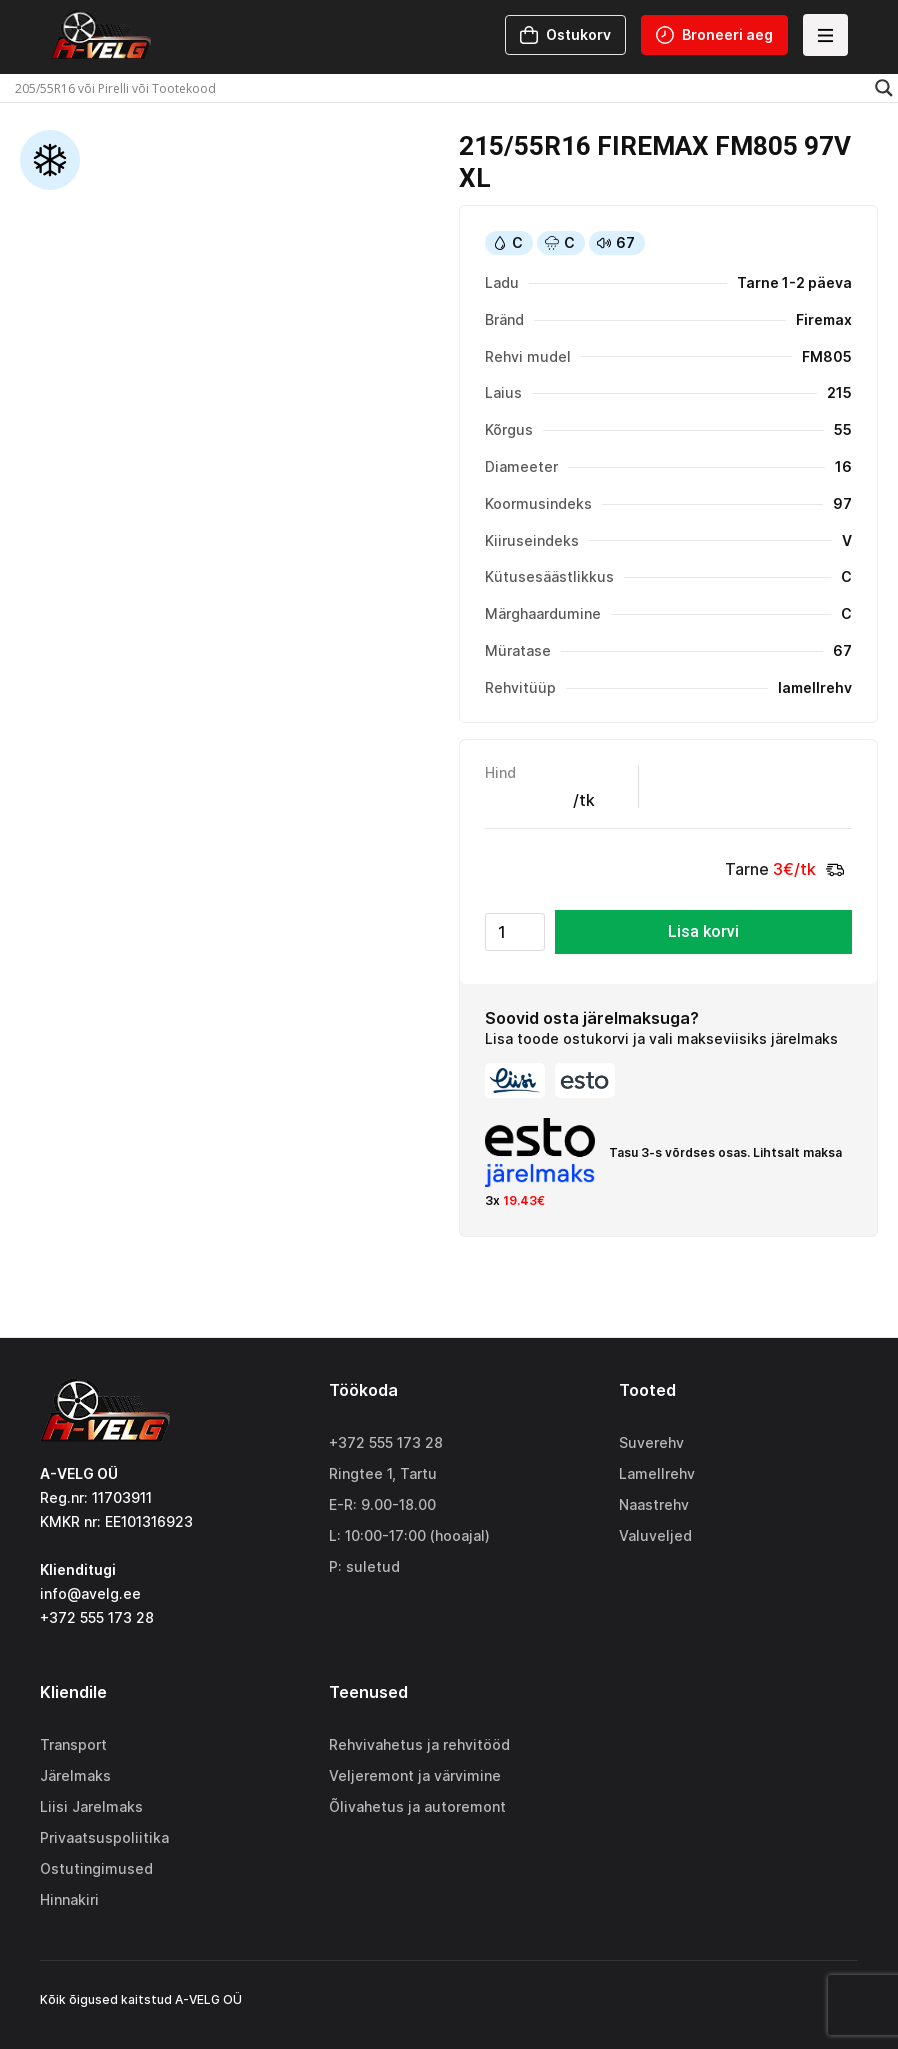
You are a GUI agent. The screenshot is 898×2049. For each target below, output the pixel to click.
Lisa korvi (703, 931)
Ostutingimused (96, 1868)
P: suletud (364, 1566)
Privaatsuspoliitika (104, 1837)
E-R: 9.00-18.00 (382, 1504)
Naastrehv (654, 1504)
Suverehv (651, 1442)
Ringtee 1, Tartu (383, 1473)
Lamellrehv (657, 1473)
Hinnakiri (69, 1899)
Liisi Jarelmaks (91, 1806)
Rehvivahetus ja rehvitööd (419, 1744)
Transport (73, 1744)
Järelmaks (75, 1775)
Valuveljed (655, 1535)
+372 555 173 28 (386, 1442)
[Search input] (440, 88)
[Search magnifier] (884, 88)
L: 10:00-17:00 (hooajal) (409, 1535)
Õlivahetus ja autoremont (417, 1806)
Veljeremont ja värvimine (415, 1775)
